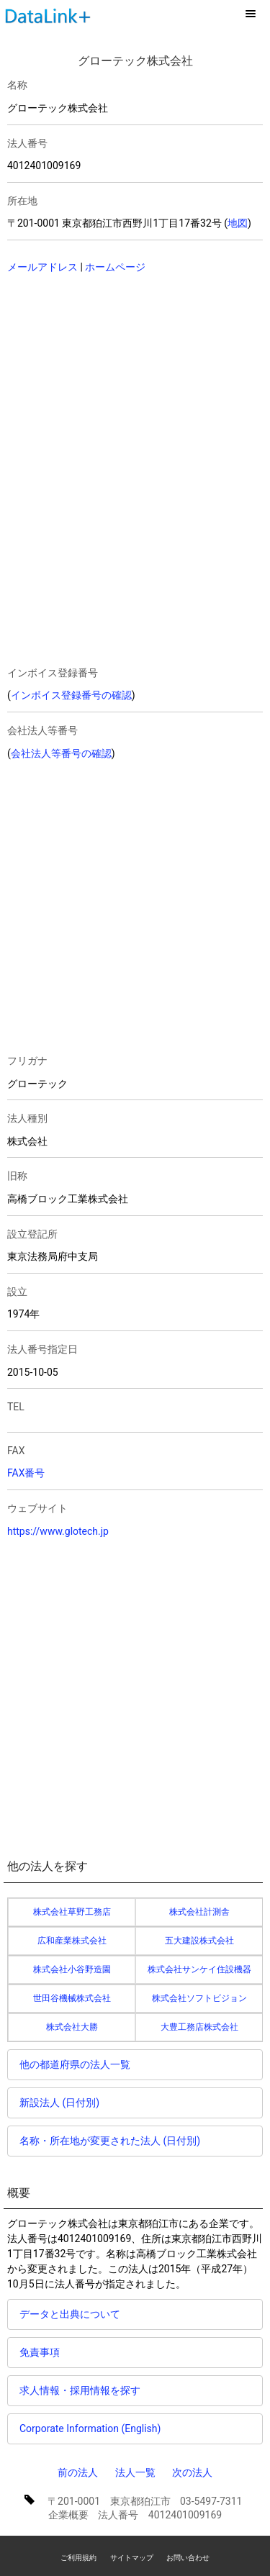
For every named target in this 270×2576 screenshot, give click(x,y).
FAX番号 (26, 1473)
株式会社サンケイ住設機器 (199, 1969)
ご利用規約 (78, 2558)
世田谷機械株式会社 (72, 1998)
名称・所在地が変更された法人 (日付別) (109, 2140)
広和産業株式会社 (72, 1941)
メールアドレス (42, 267)
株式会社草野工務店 (72, 1912)
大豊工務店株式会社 (199, 2027)
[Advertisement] (108, 379)
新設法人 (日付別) (59, 2102)
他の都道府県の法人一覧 (74, 2064)
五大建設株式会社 (199, 1941)
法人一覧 (135, 2472)
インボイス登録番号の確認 (71, 695)
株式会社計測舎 (199, 1912)
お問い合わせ (188, 2558)
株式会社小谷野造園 (72, 1969)
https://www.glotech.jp (58, 1531)
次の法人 (192, 2472)
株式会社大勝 (72, 2027)
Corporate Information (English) (90, 2428)
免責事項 (39, 2352)
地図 (238, 223)
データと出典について (69, 2314)
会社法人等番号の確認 (61, 753)
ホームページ (115, 267)
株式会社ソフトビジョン (199, 1998)
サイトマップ (131, 2558)
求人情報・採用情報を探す (79, 2390)
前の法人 (78, 2472)
